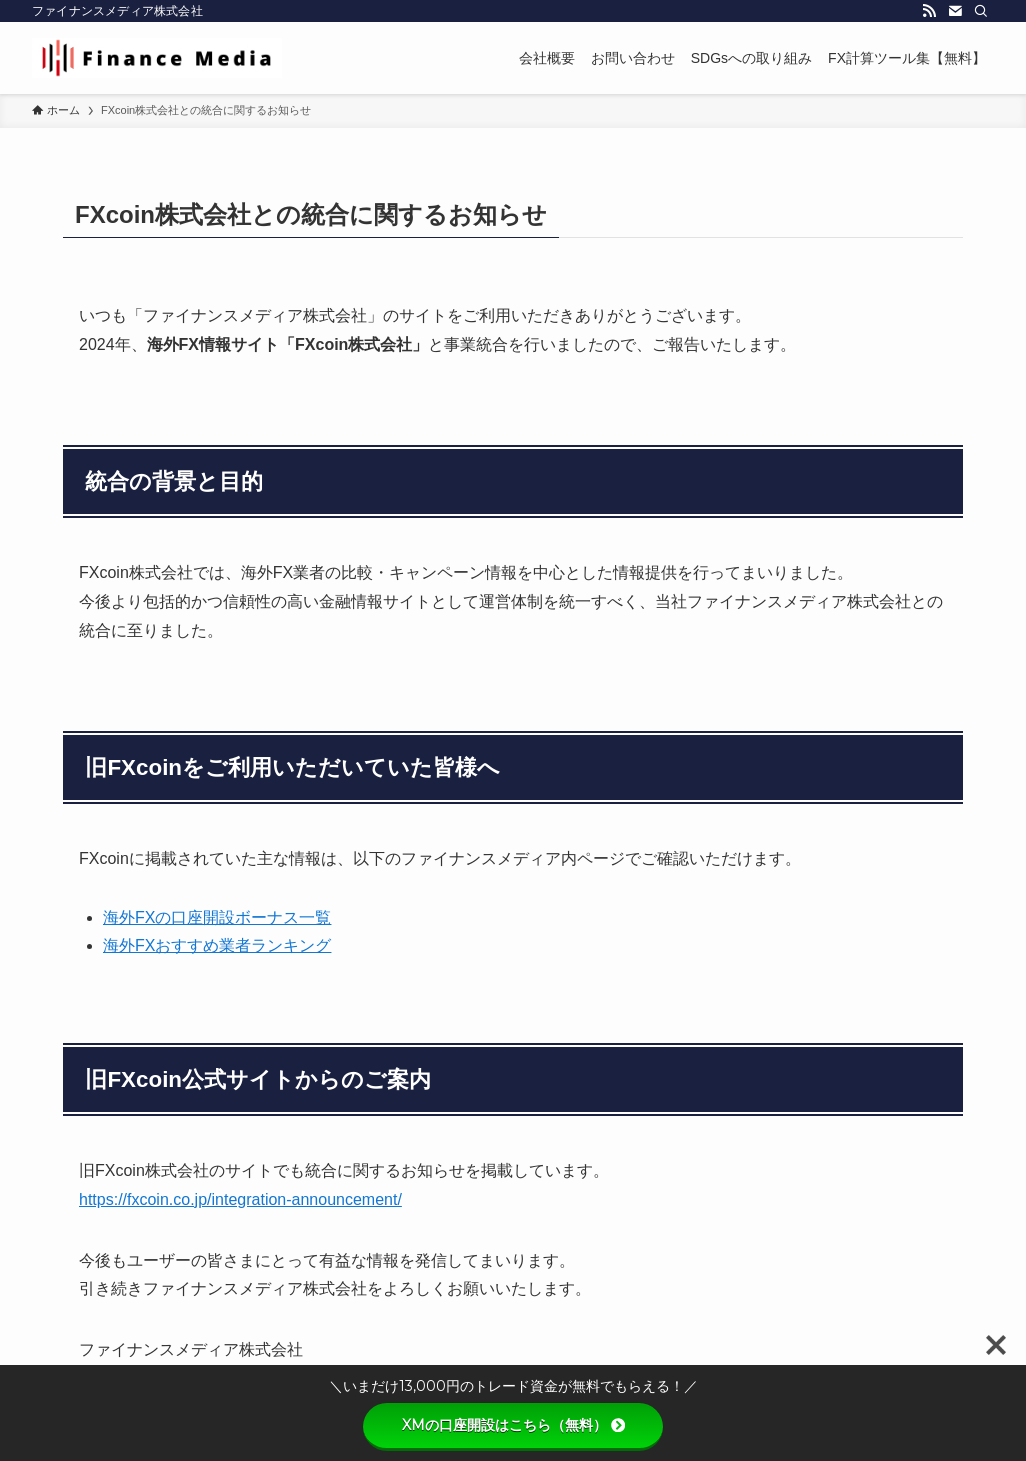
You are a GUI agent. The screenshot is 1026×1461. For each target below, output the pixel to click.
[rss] (929, 11)
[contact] (955, 11)
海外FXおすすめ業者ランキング (217, 945)
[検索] (981, 11)
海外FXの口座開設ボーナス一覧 (217, 917)
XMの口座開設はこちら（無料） (513, 1425)
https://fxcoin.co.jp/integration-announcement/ (240, 1199)
